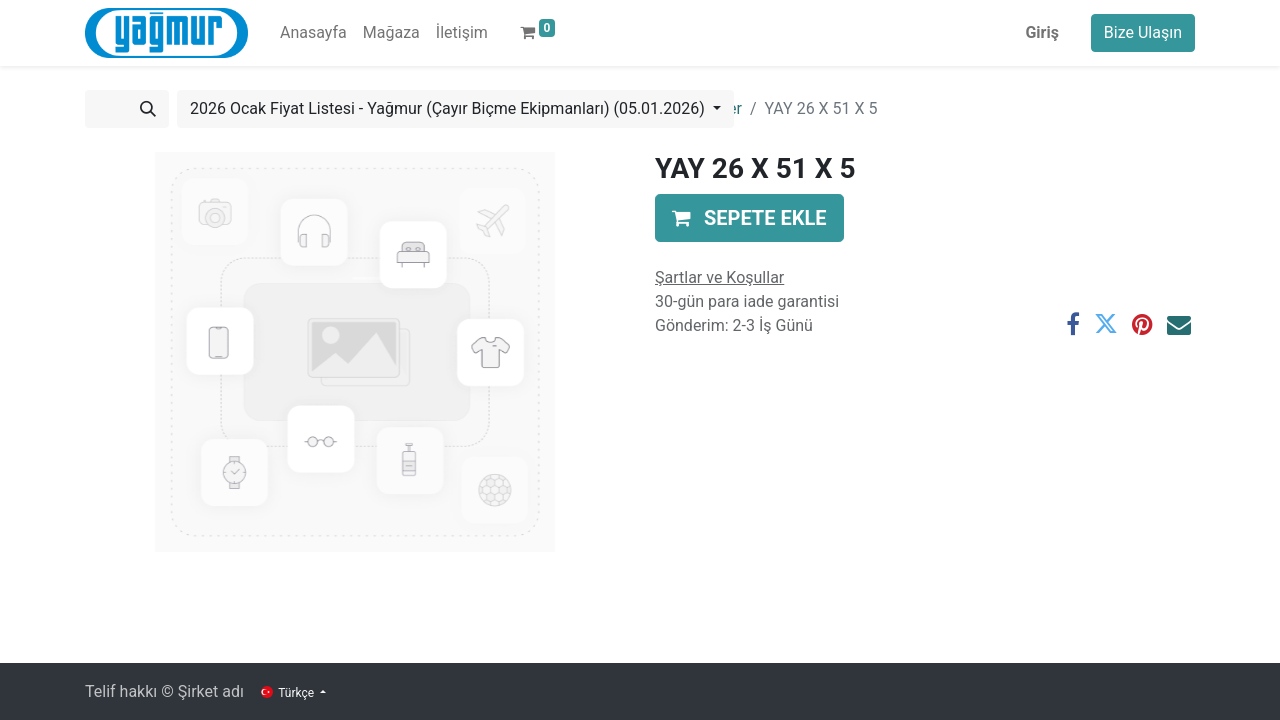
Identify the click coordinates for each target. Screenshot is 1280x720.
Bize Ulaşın (1143, 32)
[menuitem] (313, 33)
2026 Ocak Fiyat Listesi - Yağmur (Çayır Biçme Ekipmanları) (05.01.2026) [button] (449, 108)
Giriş (1041, 32)
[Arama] (148, 109)
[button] (749, 218)
